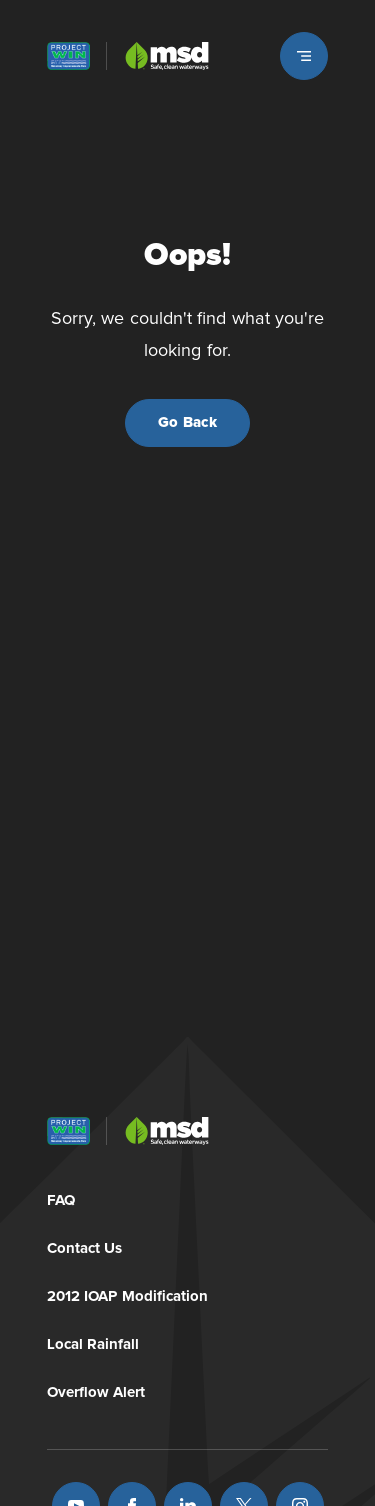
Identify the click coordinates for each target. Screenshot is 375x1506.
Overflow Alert (96, 1388)
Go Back (187, 422)
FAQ (61, 1196)
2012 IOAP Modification (127, 1292)
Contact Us (85, 1244)
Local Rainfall (93, 1340)
